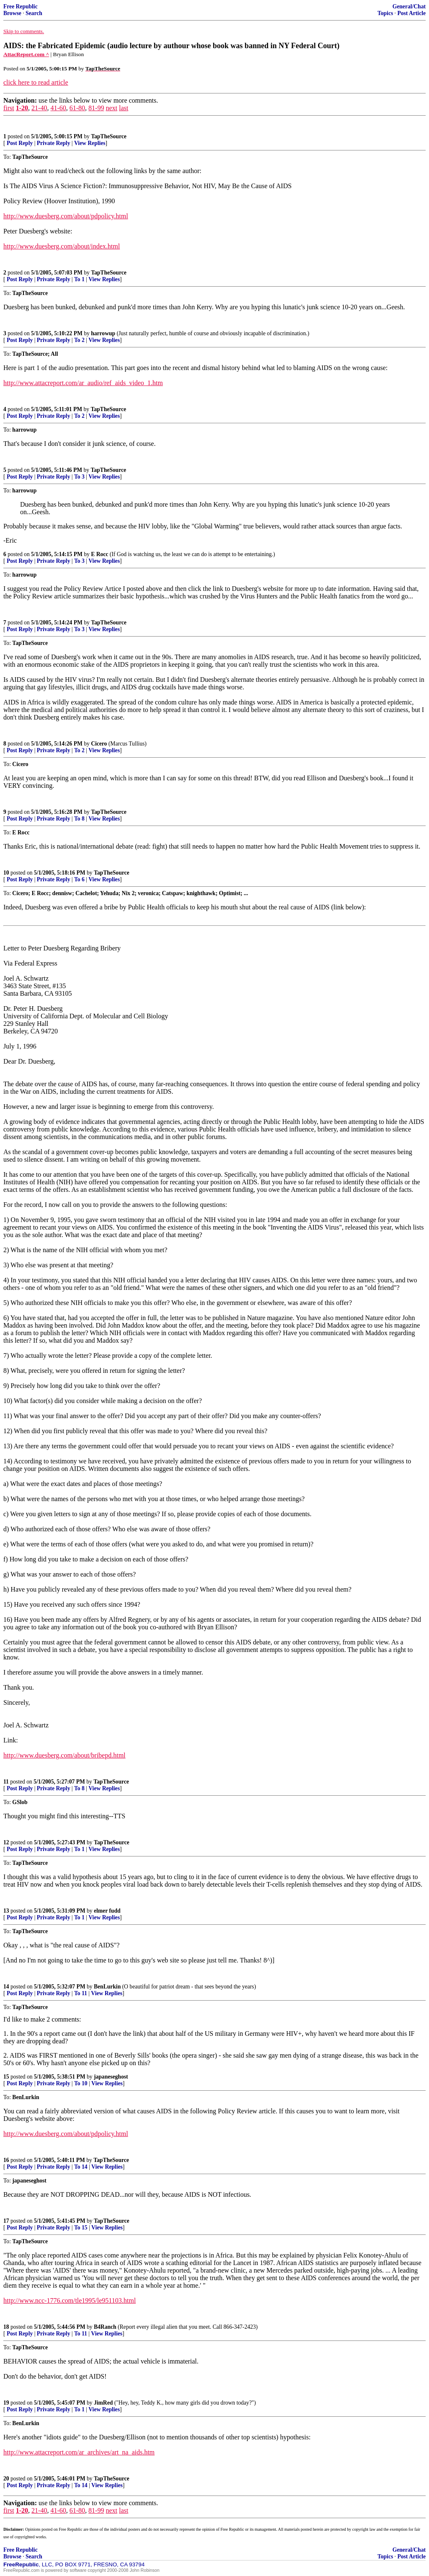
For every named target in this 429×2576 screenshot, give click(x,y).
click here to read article (35, 82)
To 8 (79, 819)
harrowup (103, 333)
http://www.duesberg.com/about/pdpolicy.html (65, 216)
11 (6, 1782)
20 (6, 2478)
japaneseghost (111, 2077)
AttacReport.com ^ (26, 54)
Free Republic (20, 6)
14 (6, 1986)
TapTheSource (109, 136)
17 (6, 2221)
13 (6, 1911)
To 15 (81, 2227)
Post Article (411, 13)
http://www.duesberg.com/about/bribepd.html (64, 1755)
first (8, 107)
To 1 (79, 279)
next (111, 107)
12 (6, 1842)
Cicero (99, 743)
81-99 (96, 107)
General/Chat (409, 6)
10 (6, 873)
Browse (12, 13)
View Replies (90, 143)
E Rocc (99, 554)
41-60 (58, 107)
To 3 (79, 477)
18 (6, 2327)
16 (6, 2160)
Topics (385, 13)
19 (6, 2403)
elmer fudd (107, 1911)
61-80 (77, 107)
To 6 (79, 879)
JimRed (103, 2403)
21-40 (39, 107)
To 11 (80, 1993)
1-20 (22, 107)
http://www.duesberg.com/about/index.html (61, 246)
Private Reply (53, 143)
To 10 (81, 2083)
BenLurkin (107, 1986)
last (123, 107)
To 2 (79, 340)
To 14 (81, 2167)
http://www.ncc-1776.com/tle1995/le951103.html (69, 2300)
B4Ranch (105, 2327)
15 (6, 2077)
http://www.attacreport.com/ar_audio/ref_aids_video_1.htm (83, 382)
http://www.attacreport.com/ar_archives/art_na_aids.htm (79, 2452)
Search (34, 13)
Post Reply (20, 143)
